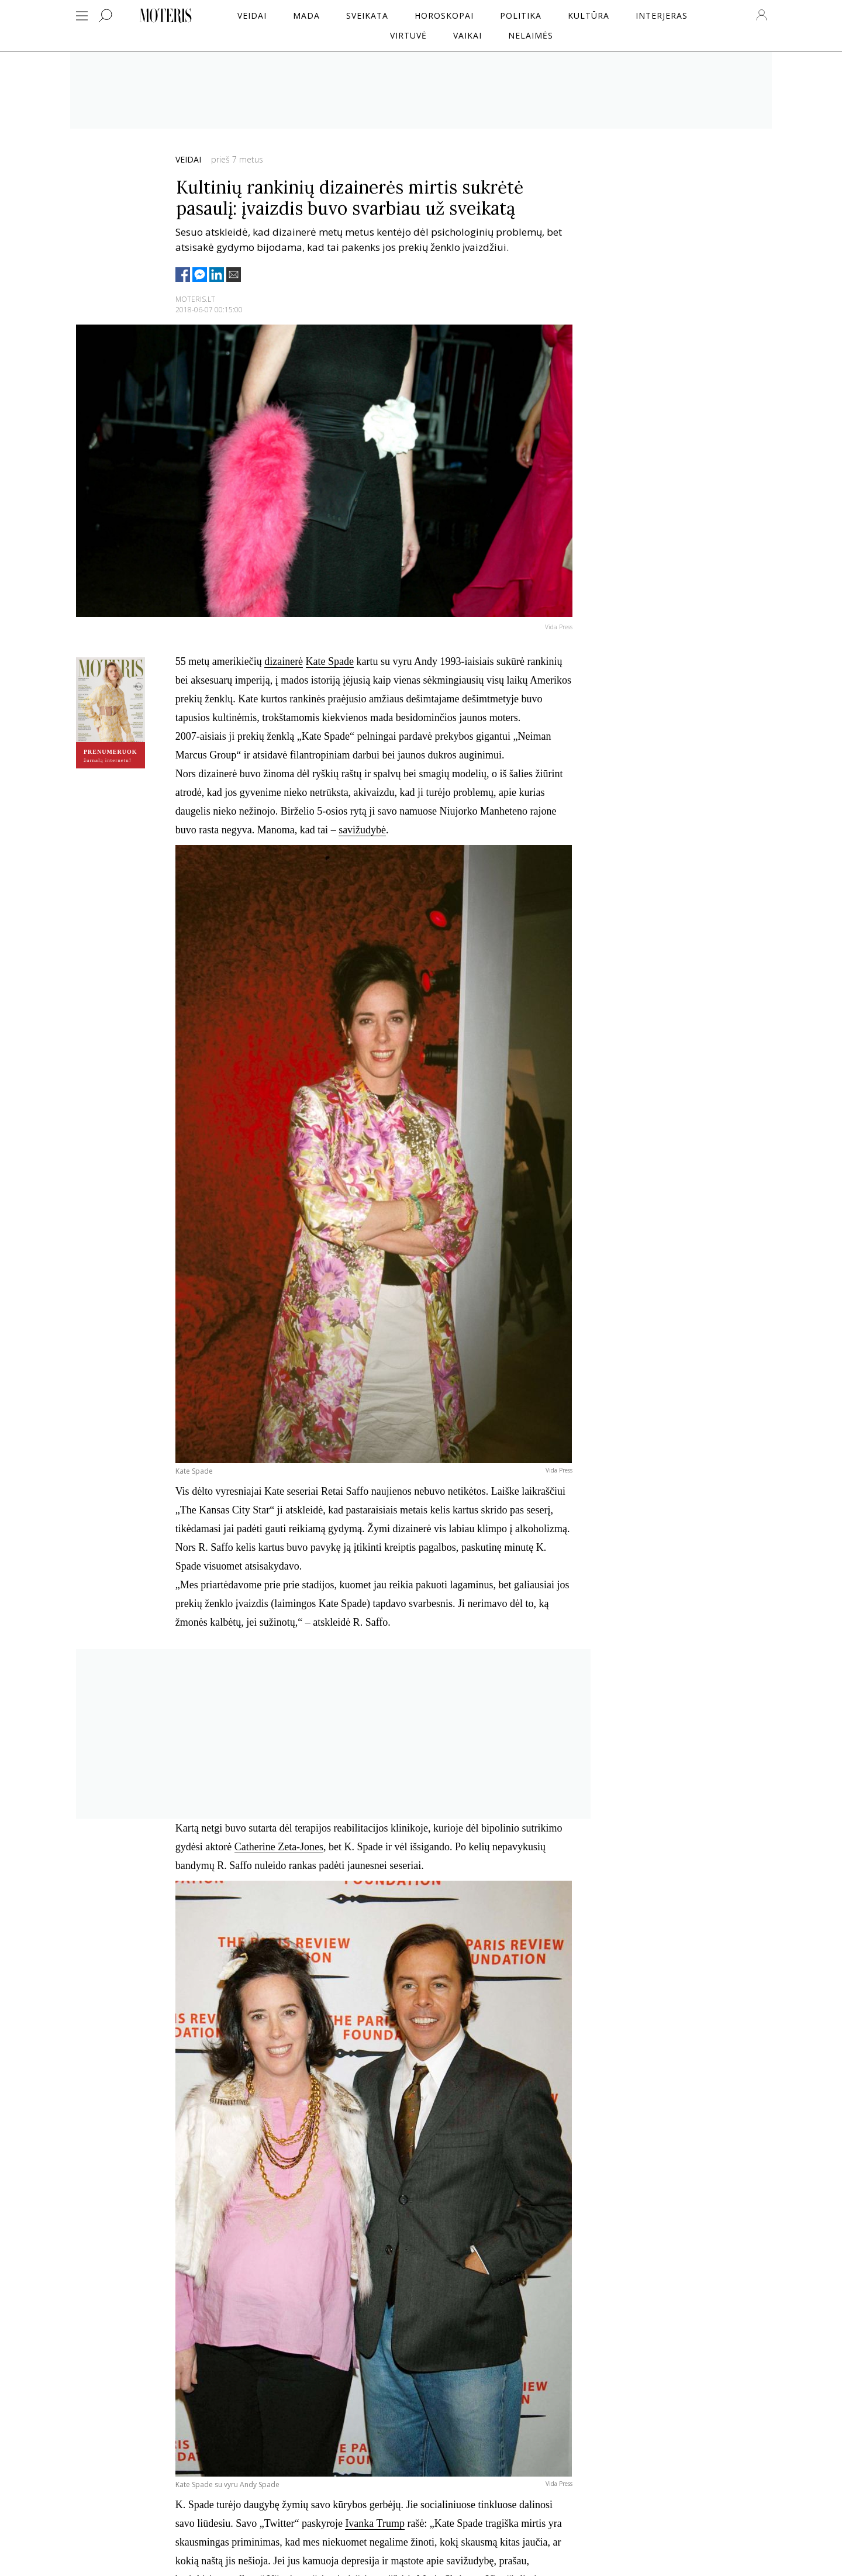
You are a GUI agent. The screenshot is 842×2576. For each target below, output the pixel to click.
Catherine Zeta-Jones (278, 1847)
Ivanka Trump (375, 2523)
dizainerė (283, 661)
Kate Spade (330, 661)
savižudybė (362, 830)
